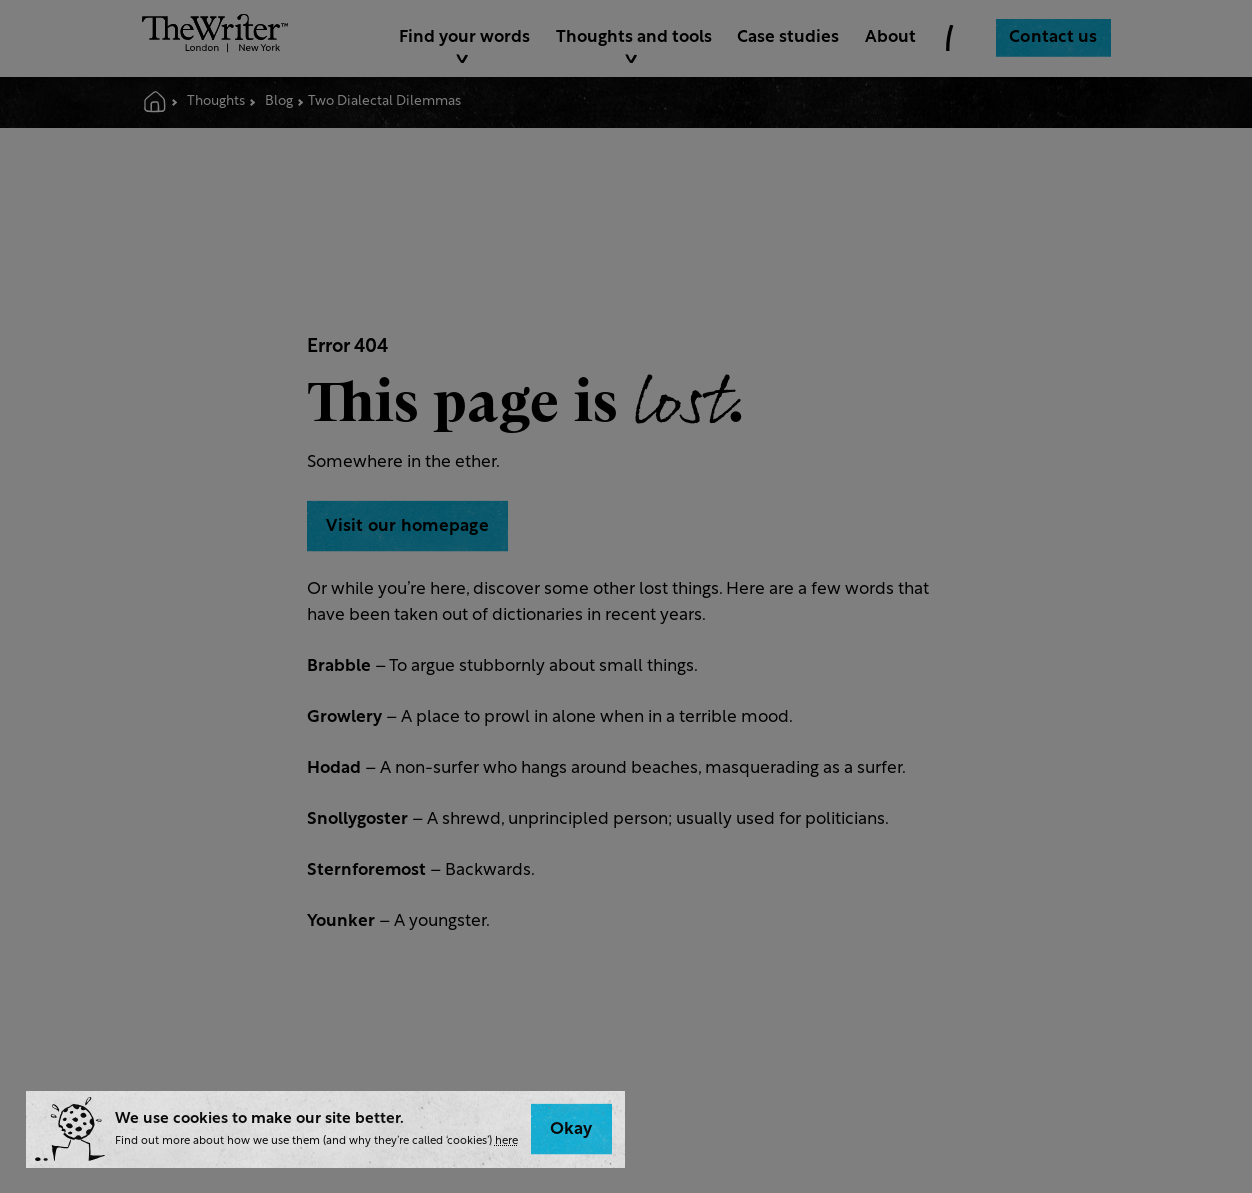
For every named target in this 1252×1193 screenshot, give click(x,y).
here (506, 1141)
